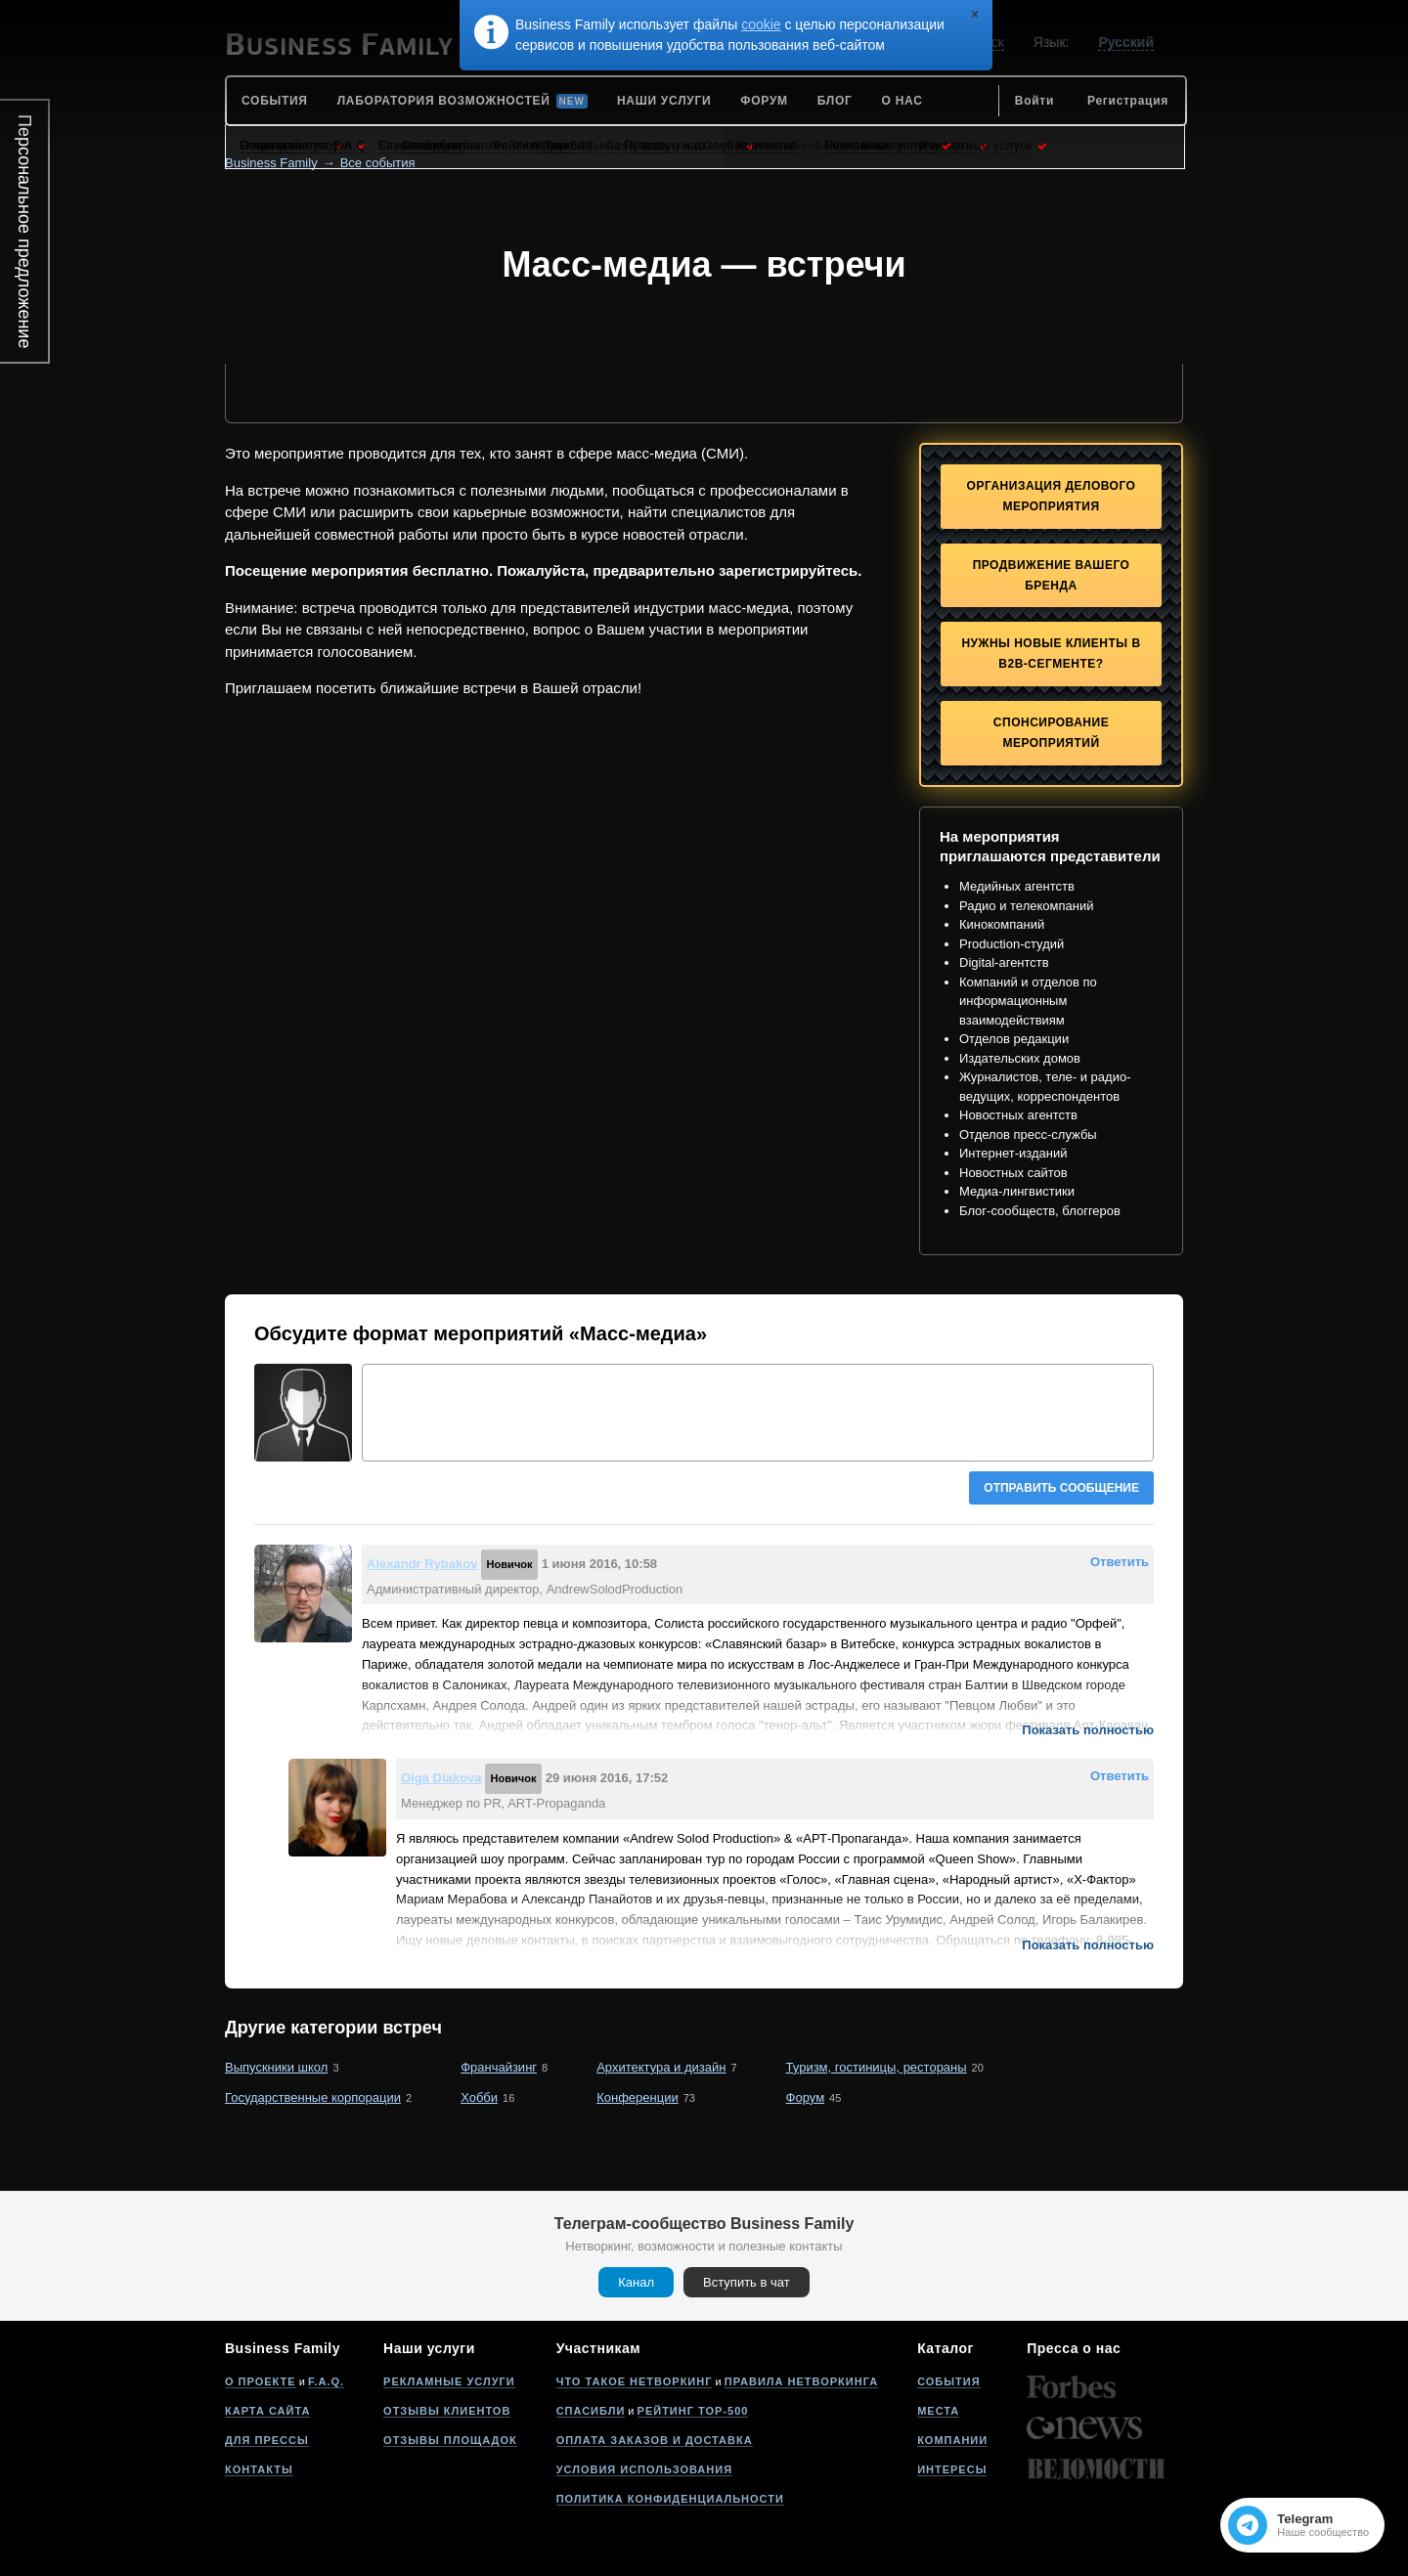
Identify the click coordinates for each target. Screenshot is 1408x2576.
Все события (378, 162)
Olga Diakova (441, 1777)
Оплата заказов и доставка (654, 2440)
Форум (805, 2097)
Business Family (271, 162)
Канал (636, 2282)
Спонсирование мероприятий (1051, 733)
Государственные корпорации (313, 2097)
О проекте (260, 2381)
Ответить (1119, 1561)
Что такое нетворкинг (634, 2381)
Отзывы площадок (450, 2440)
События (948, 2381)
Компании (952, 2440)
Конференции (637, 2097)
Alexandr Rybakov (422, 1563)
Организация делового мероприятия (1051, 496)
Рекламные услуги (449, 2381)
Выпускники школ (276, 2067)
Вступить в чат (746, 2282)
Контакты (259, 2469)
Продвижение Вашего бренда (1051, 575)
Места (938, 2411)
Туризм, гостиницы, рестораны (876, 2067)
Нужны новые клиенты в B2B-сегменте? (1050, 653)
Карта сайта (267, 2411)
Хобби (479, 2097)
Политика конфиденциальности (670, 2499)
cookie (760, 24)
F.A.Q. (326, 2381)
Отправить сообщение (1061, 1488)
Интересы (952, 2469)
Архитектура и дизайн (661, 2067)
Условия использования (644, 2469)
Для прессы (267, 2440)
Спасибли (591, 2411)
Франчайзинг (499, 2067)
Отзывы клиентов (446, 2411)
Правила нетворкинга (801, 2381)
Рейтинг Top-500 (693, 2411)
